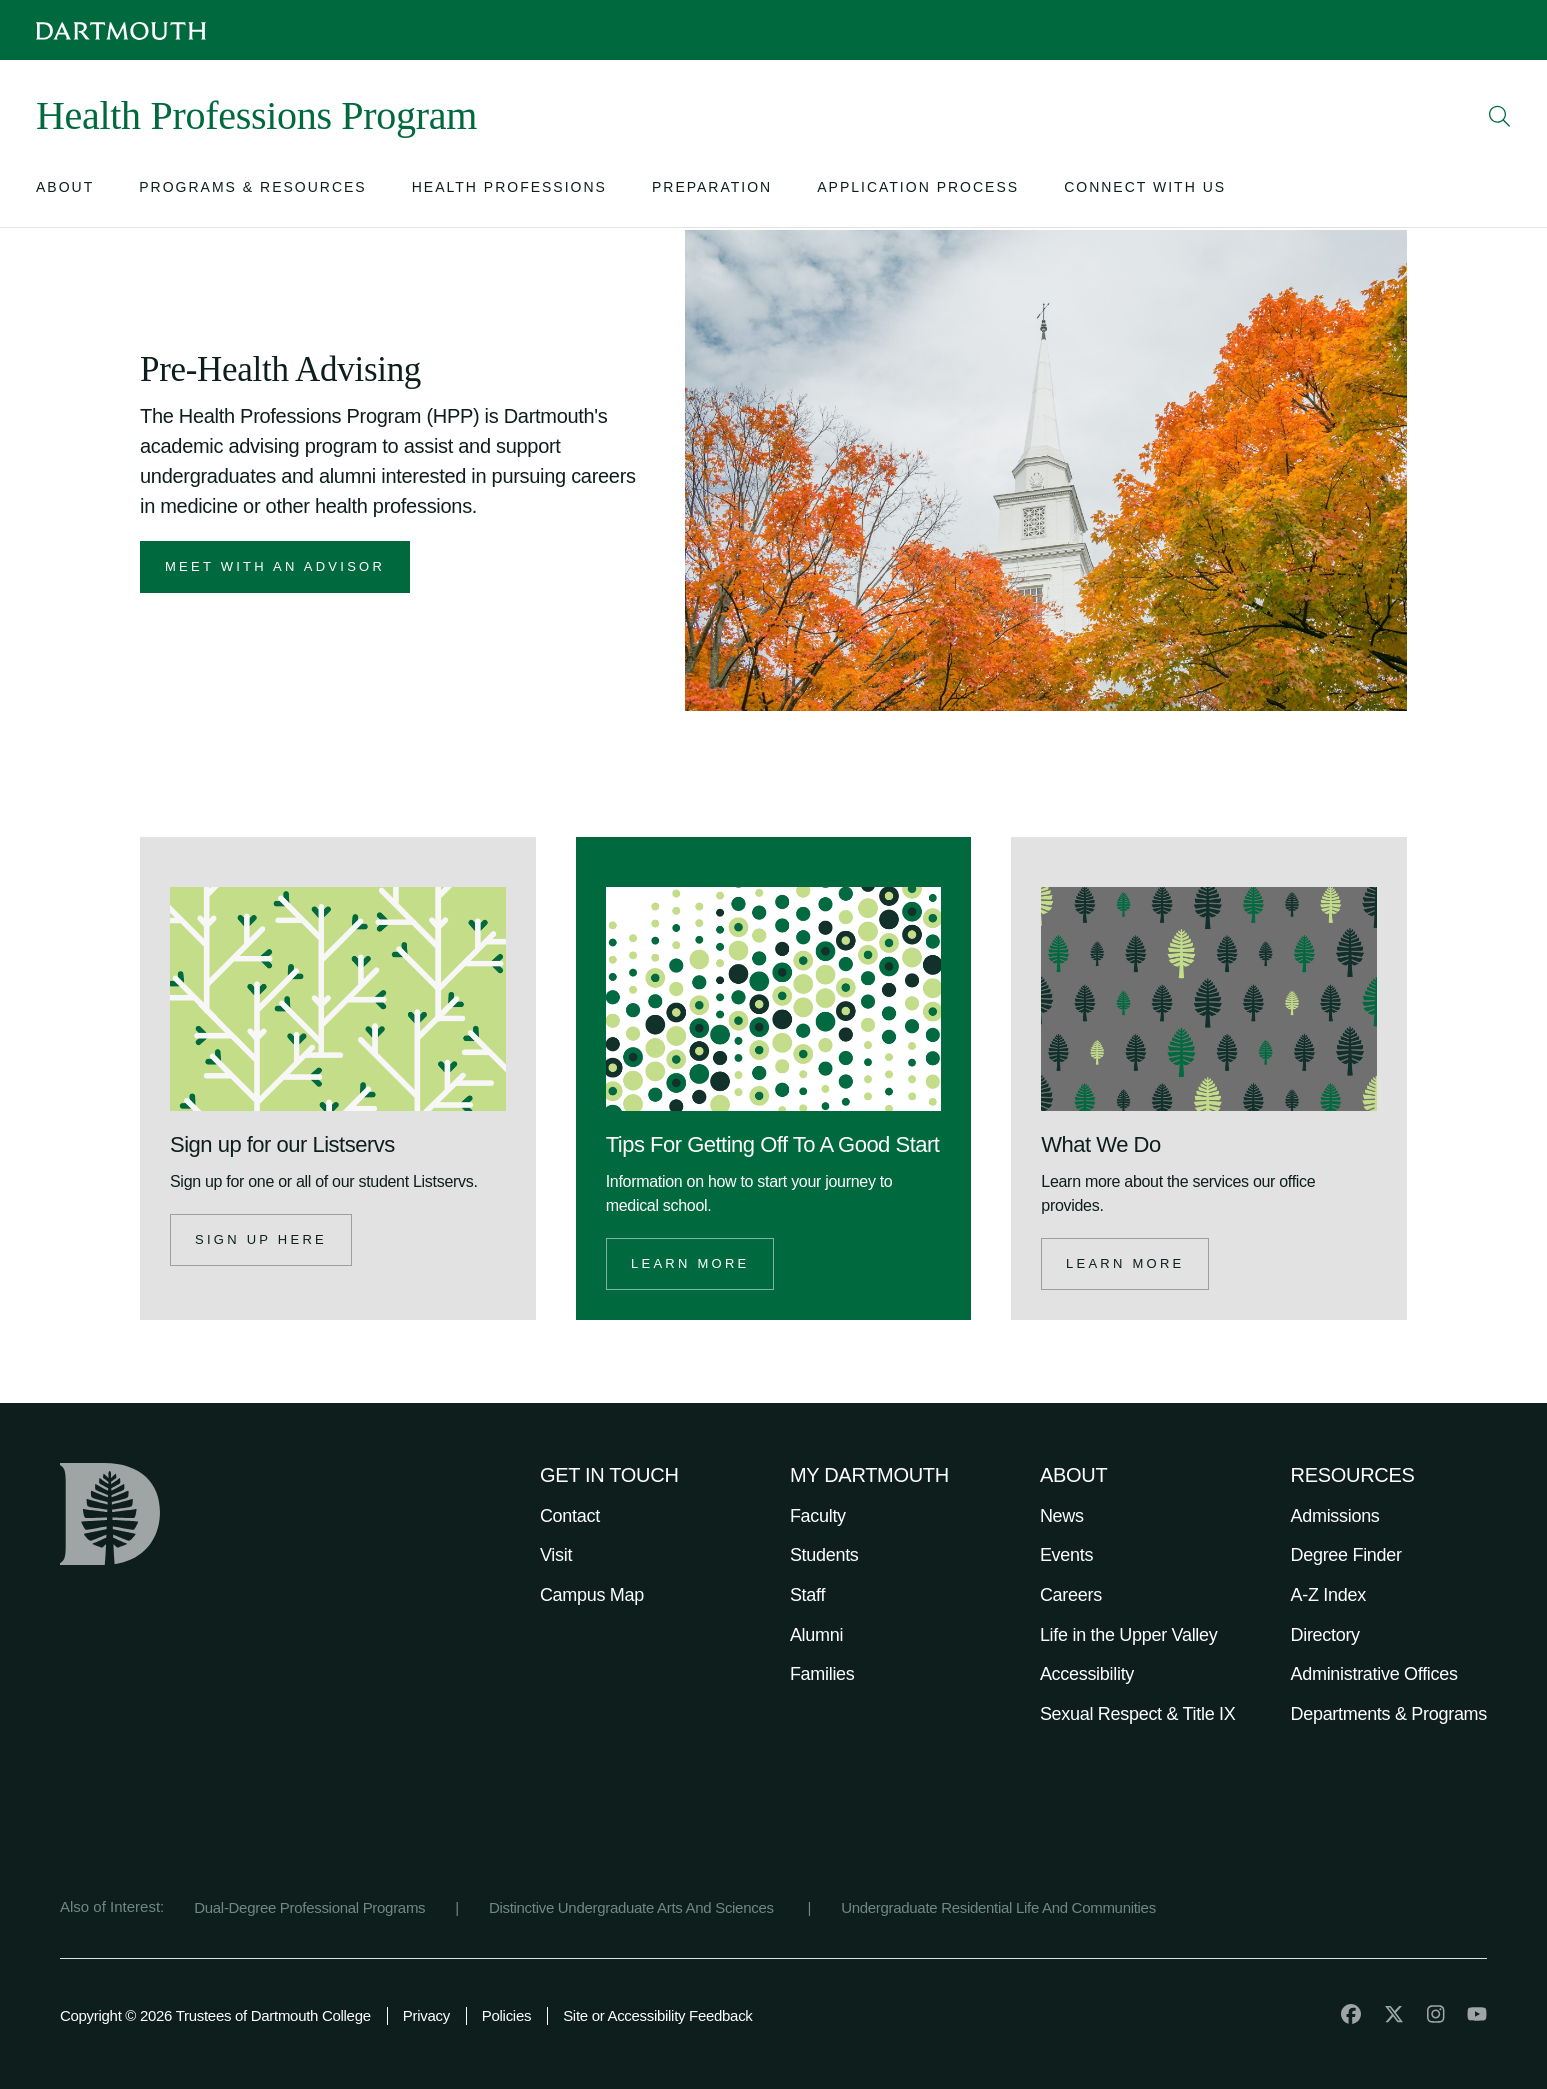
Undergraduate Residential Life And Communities (998, 1907)
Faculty (818, 1516)
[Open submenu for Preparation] (712, 191)
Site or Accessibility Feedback (657, 2015)
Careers (1071, 1595)
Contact (570, 1516)
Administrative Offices (1374, 1674)
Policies (506, 2015)
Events (1066, 1555)
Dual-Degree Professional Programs (309, 1907)
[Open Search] (1500, 116)
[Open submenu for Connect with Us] (1145, 191)
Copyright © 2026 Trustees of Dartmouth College (215, 2015)
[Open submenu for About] (65, 191)
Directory (1325, 1635)
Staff (807, 1595)
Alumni (816, 1635)
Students (824, 1555)
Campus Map (592, 1595)
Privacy (426, 2015)
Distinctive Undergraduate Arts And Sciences (633, 1907)
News (1062, 1516)
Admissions (1335, 1516)
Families (822, 1674)
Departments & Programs (1389, 1714)
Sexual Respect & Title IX (1138, 1714)
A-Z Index (1328, 1595)
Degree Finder (1346, 1555)
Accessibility (1087, 1674)
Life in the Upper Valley (1129, 1635)
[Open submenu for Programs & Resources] (252, 191)
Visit (556, 1555)
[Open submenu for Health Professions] (509, 191)
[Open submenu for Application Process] (918, 191)
